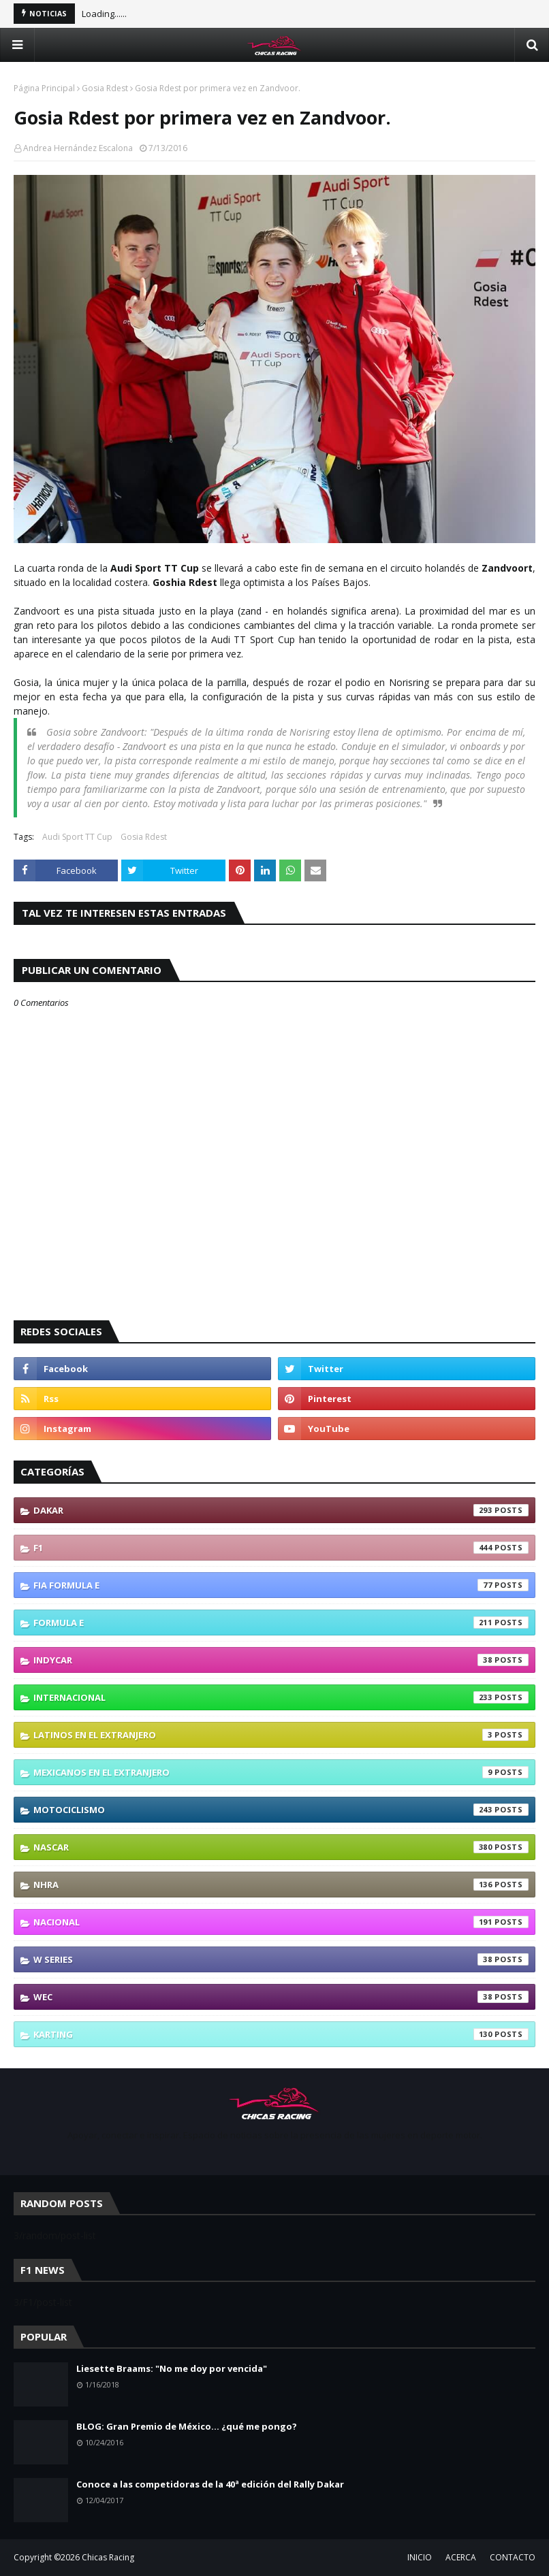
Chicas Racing (108, 2557)
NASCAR (281, 1847)
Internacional (281, 1697)
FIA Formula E (281, 1585)
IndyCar (281, 1660)
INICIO (419, 2557)
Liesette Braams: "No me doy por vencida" (171, 2368)
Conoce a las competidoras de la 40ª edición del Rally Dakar (210, 2484)
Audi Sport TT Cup (77, 837)
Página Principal (44, 88)
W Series (281, 1959)
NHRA (281, 1884)
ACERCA (460, 2557)
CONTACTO (512, 2557)
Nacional (281, 1922)
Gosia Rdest (105, 88)
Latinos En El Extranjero (281, 1735)
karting (281, 2034)
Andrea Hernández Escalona (78, 148)
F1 (281, 1548)
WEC (281, 1997)
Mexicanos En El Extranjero (281, 1772)
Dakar (281, 1510)
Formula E (281, 1622)
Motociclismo (281, 1810)
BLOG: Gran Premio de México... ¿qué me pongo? (186, 2426)
